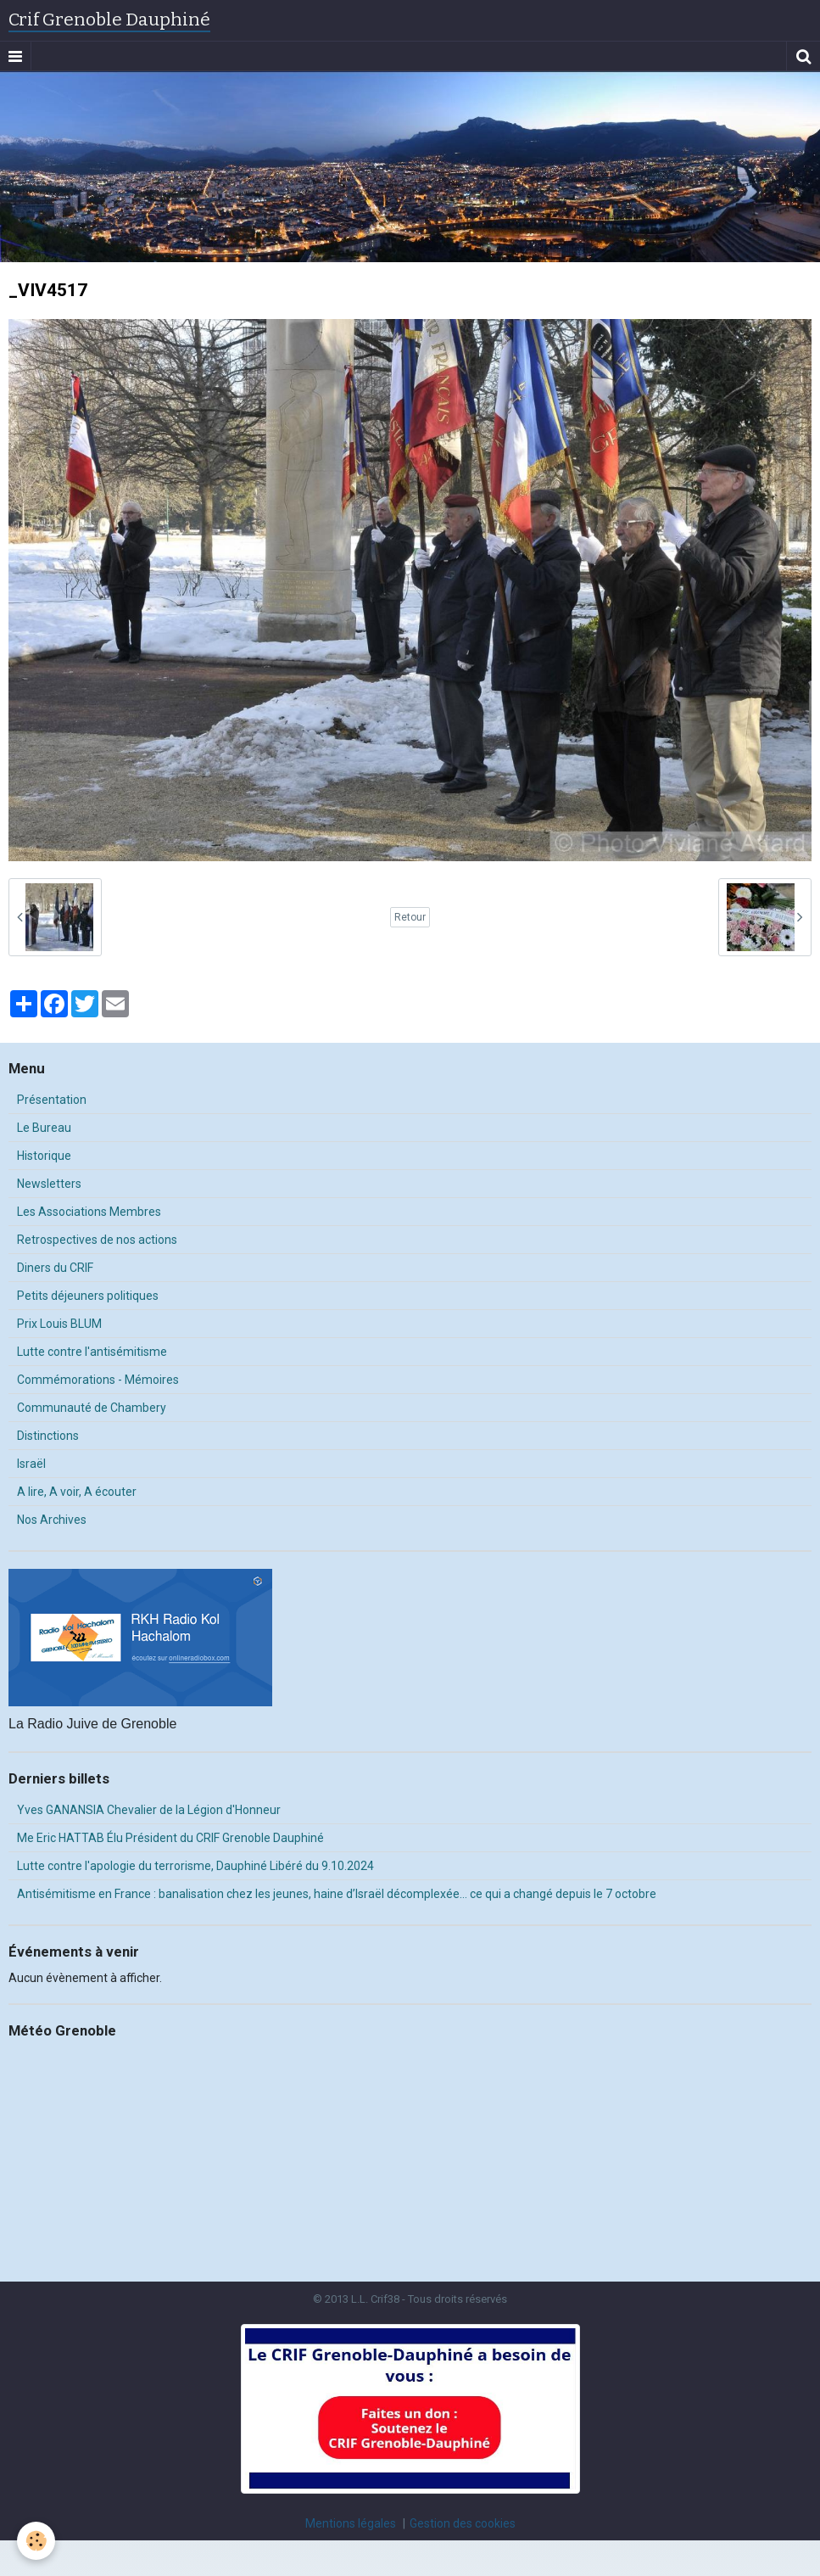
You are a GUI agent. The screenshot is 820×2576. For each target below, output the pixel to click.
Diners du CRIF (55, 1267)
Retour (410, 917)
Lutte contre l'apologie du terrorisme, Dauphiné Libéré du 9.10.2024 (195, 1866)
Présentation (51, 1099)
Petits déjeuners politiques (88, 1295)
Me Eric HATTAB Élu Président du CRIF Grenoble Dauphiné (170, 1838)
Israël (31, 1463)
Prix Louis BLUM (59, 1323)
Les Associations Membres (89, 1211)
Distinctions (48, 1435)
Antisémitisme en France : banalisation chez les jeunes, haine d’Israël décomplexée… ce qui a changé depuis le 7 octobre (336, 1894)
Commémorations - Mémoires (98, 1379)
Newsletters (49, 1183)
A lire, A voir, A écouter (77, 1491)
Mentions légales (350, 2523)
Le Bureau (44, 1127)
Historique (44, 1155)
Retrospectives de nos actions (97, 1239)
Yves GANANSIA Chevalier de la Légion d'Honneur (149, 1810)
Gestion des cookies (463, 2523)
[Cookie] (36, 2541)
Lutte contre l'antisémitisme (92, 1351)
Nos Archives (51, 1519)
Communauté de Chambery (91, 1407)
